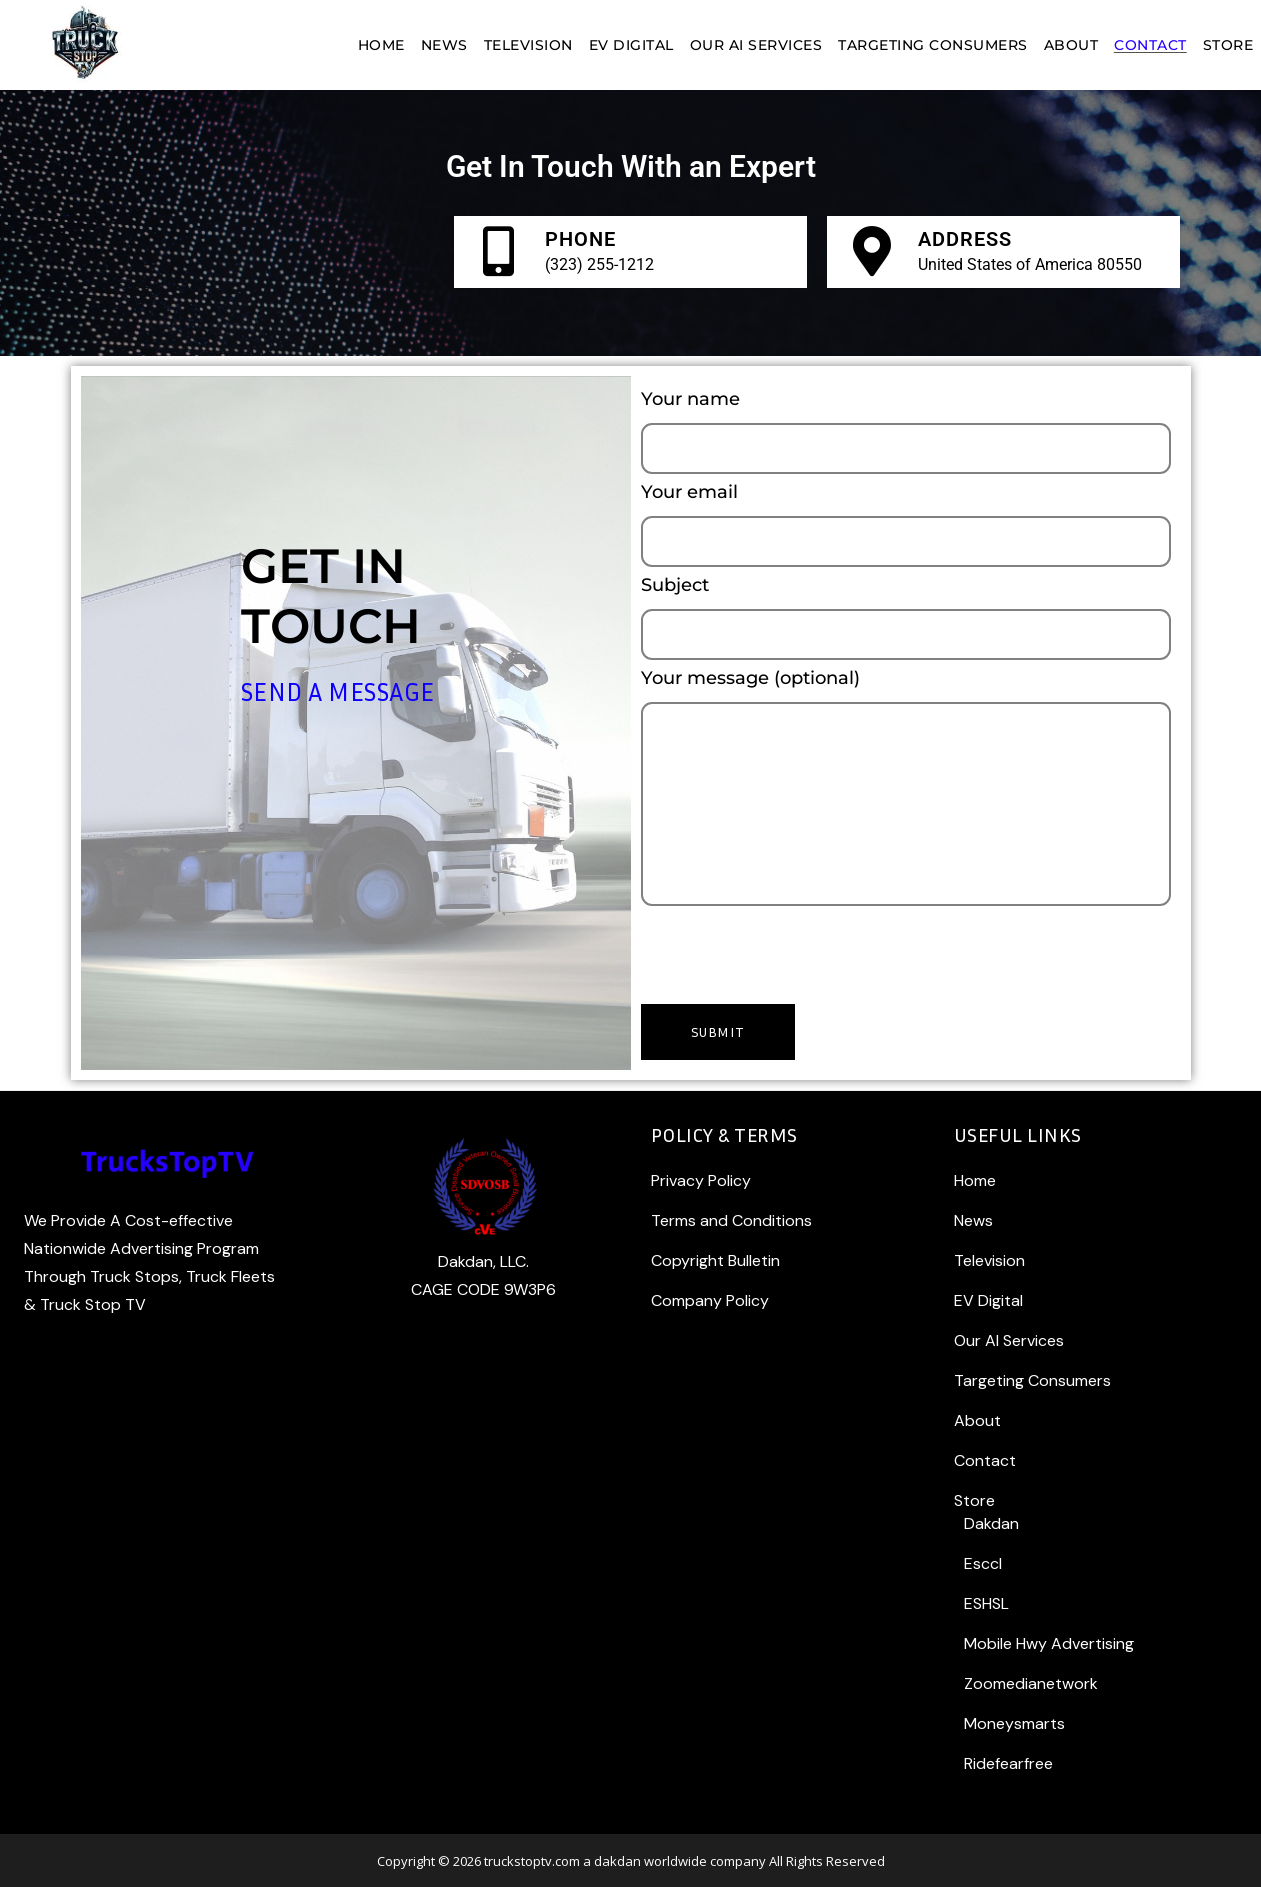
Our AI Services (1009, 1340)
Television (989, 1260)
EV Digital (988, 1300)
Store (974, 1500)
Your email (906, 526)
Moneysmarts (1014, 1723)
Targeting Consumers (1032, 1380)
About (977, 1420)
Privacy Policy (701, 1180)
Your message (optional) (906, 789)
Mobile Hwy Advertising (1049, 1643)
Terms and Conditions (731, 1220)
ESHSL (986, 1603)
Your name (906, 433)
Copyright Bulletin (715, 1260)
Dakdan (991, 1523)
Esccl (983, 1563)
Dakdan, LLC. (483, 1261)
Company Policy (710, 1300)
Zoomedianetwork (1031, 1683)
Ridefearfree (1008, 1763)
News (973, 1220)
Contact (985, 1460)
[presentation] (793, 950)
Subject (906, 619)
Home (975, 1180)
